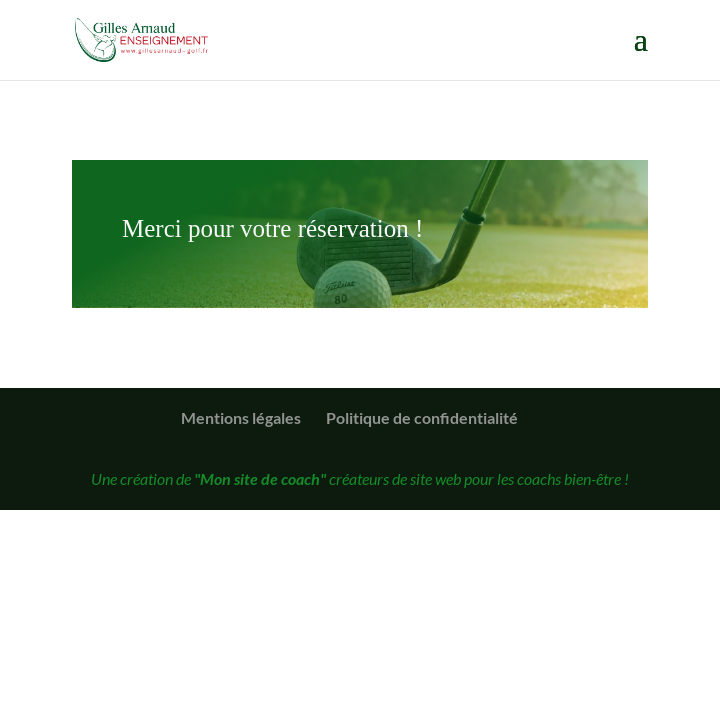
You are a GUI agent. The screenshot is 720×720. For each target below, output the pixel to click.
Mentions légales (241, 417)
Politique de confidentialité (422, 417)
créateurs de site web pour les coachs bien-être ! (411, 478)
